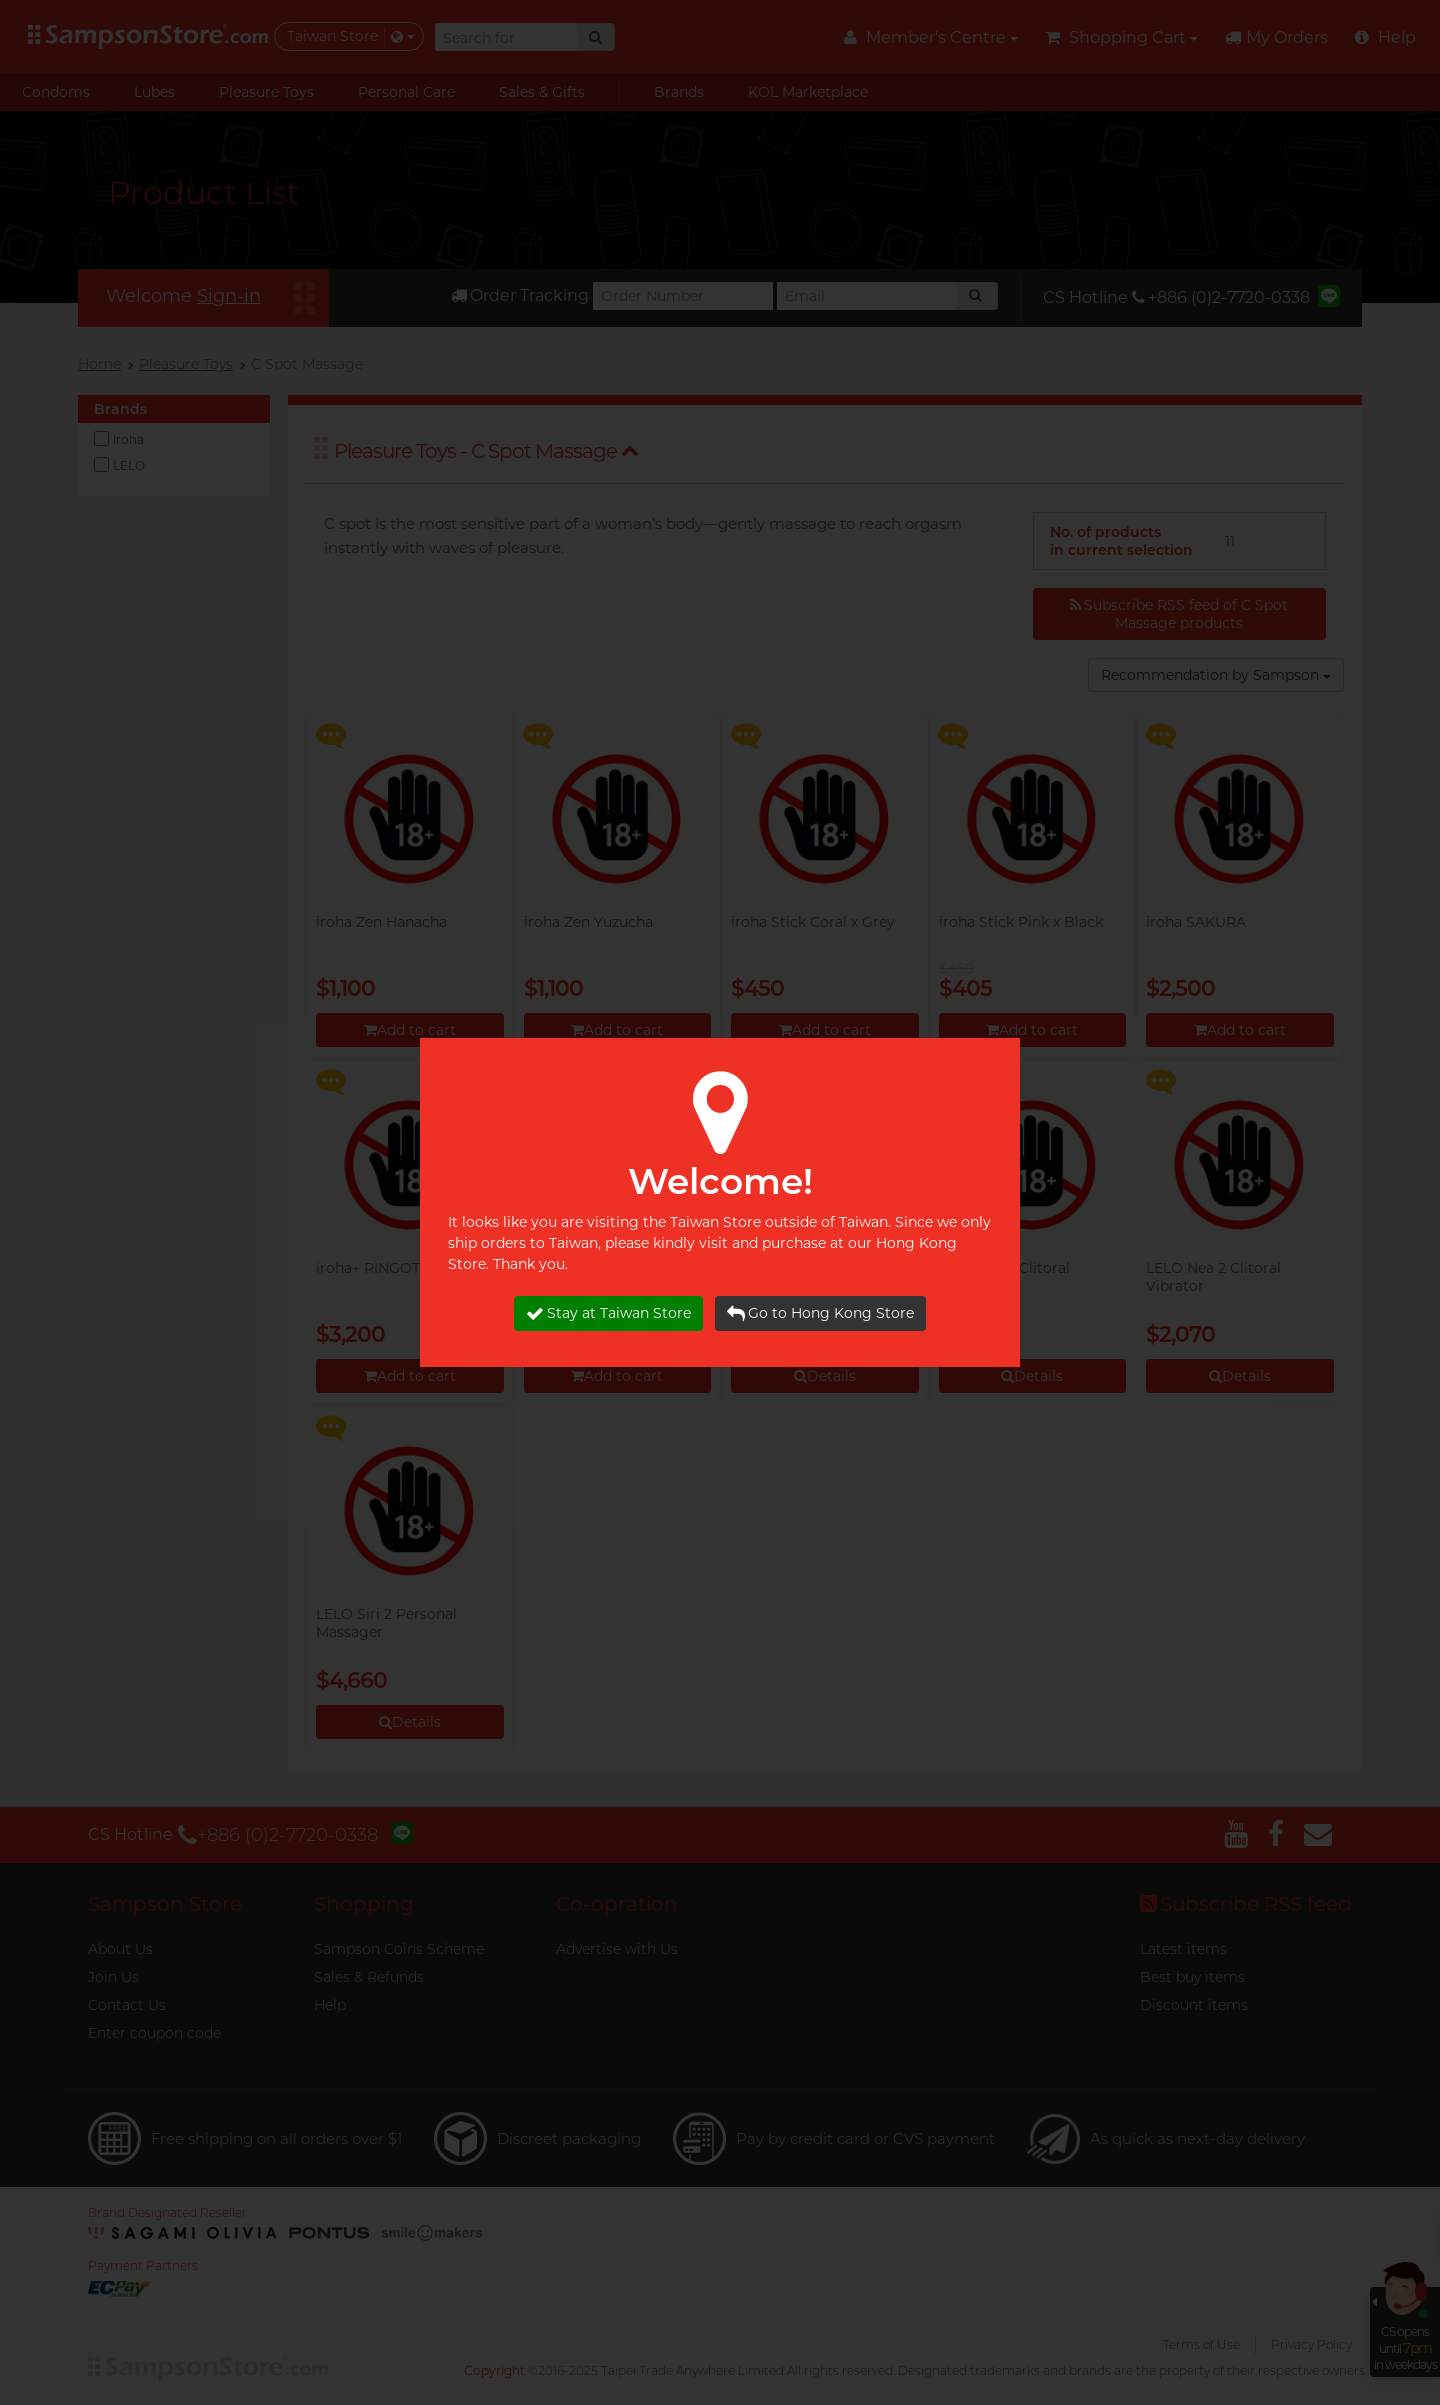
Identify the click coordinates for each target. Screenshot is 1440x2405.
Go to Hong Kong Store (820, 1313)
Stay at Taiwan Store (608, 1313)
